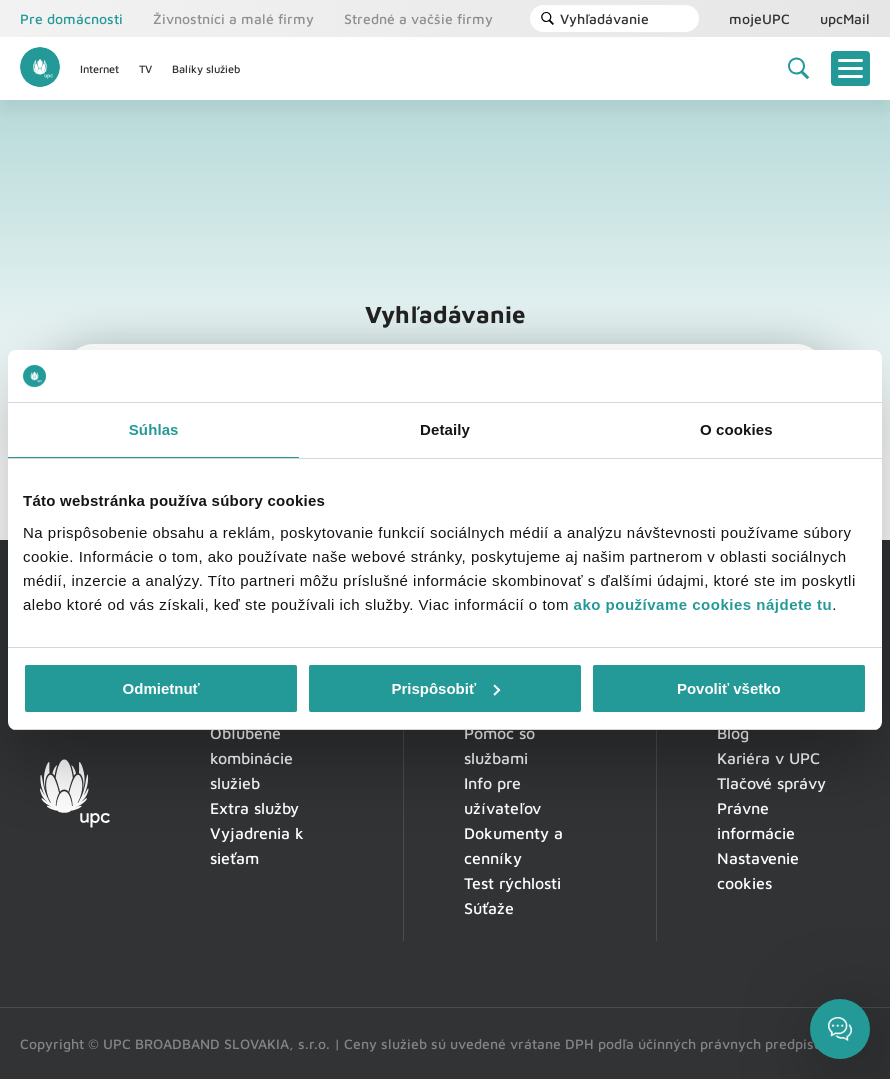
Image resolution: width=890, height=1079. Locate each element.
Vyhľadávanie (594, 18)
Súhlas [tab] (154, 429)
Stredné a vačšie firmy (418, 18)
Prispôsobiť (445, 688)
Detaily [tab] (445, 429)
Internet (99, 68)
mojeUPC (759, 18)
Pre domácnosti (71, 18)
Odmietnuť (161, 688)
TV (145, 68)
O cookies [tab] (736, 429)
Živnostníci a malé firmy (233, 18)
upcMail (845, 18)
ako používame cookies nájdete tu (703, 604)
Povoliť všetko (729, 688)
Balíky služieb (206, 68)
